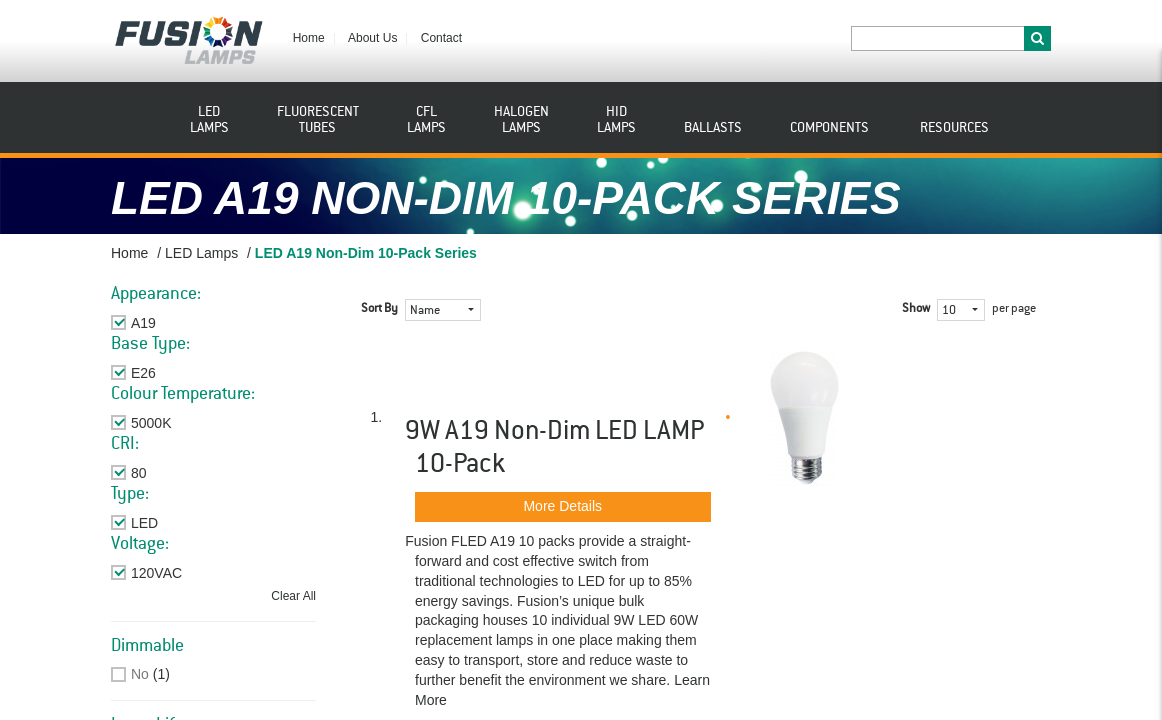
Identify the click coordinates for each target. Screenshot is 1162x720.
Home (309, 38)
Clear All (293, 596)
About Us (372, 38)
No (140, 674)
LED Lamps (201, 253)
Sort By (379, 309)
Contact (441, 38)
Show (916, 309)
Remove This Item (187, 323)
